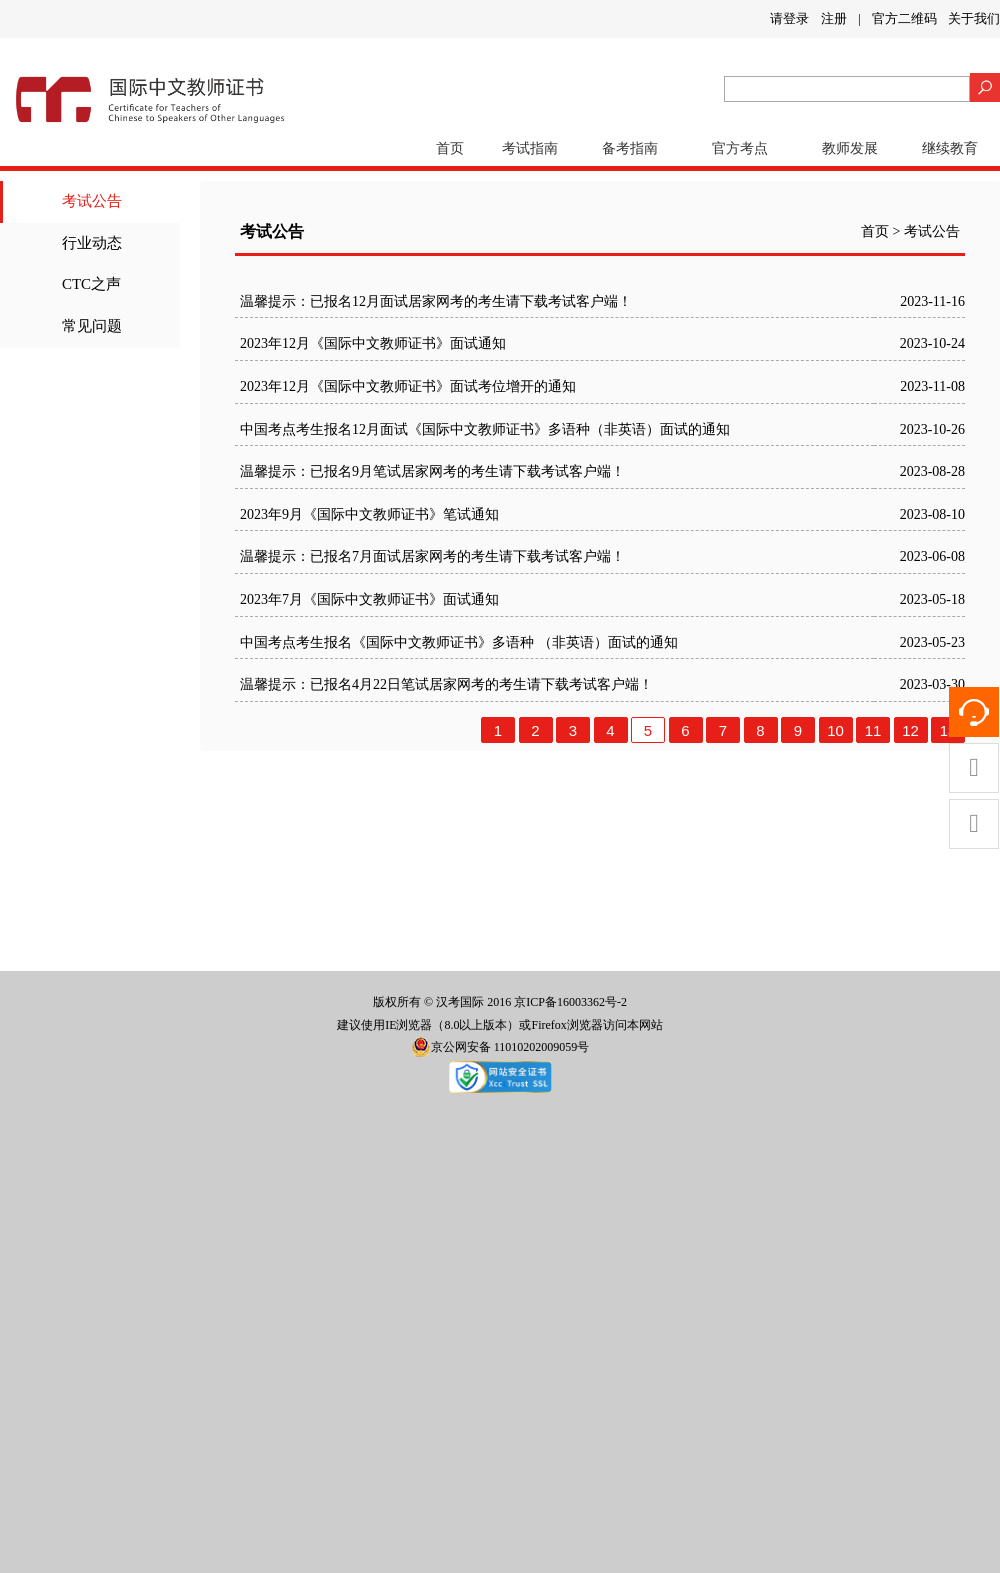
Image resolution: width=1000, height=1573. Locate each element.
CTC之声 (91, 284)
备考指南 (630, 148)
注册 (834, 18)
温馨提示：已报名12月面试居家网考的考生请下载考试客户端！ (436, 301)
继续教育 (950, 148)
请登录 (789, 18)
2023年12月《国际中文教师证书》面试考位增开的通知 (408, 386)
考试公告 (92, 201)
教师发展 (850, 148)
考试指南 (530, 148)
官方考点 (740, 148)
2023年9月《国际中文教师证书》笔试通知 (369, 514)
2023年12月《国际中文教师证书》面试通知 (373, 343)
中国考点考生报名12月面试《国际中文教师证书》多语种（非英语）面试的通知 (485, 429)
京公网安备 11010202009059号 (500, 1047)
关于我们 (974, 18)
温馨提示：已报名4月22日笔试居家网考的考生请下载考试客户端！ (446, 684)
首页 (450, 148)
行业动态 (92, 243)
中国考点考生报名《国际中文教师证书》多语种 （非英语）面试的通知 (459, 642)
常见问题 (92, 326)
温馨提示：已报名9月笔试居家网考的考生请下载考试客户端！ (432, 471)
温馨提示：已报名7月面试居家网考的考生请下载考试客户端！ (432, 556)
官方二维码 (904, 18)
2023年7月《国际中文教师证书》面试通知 (369, 599)
